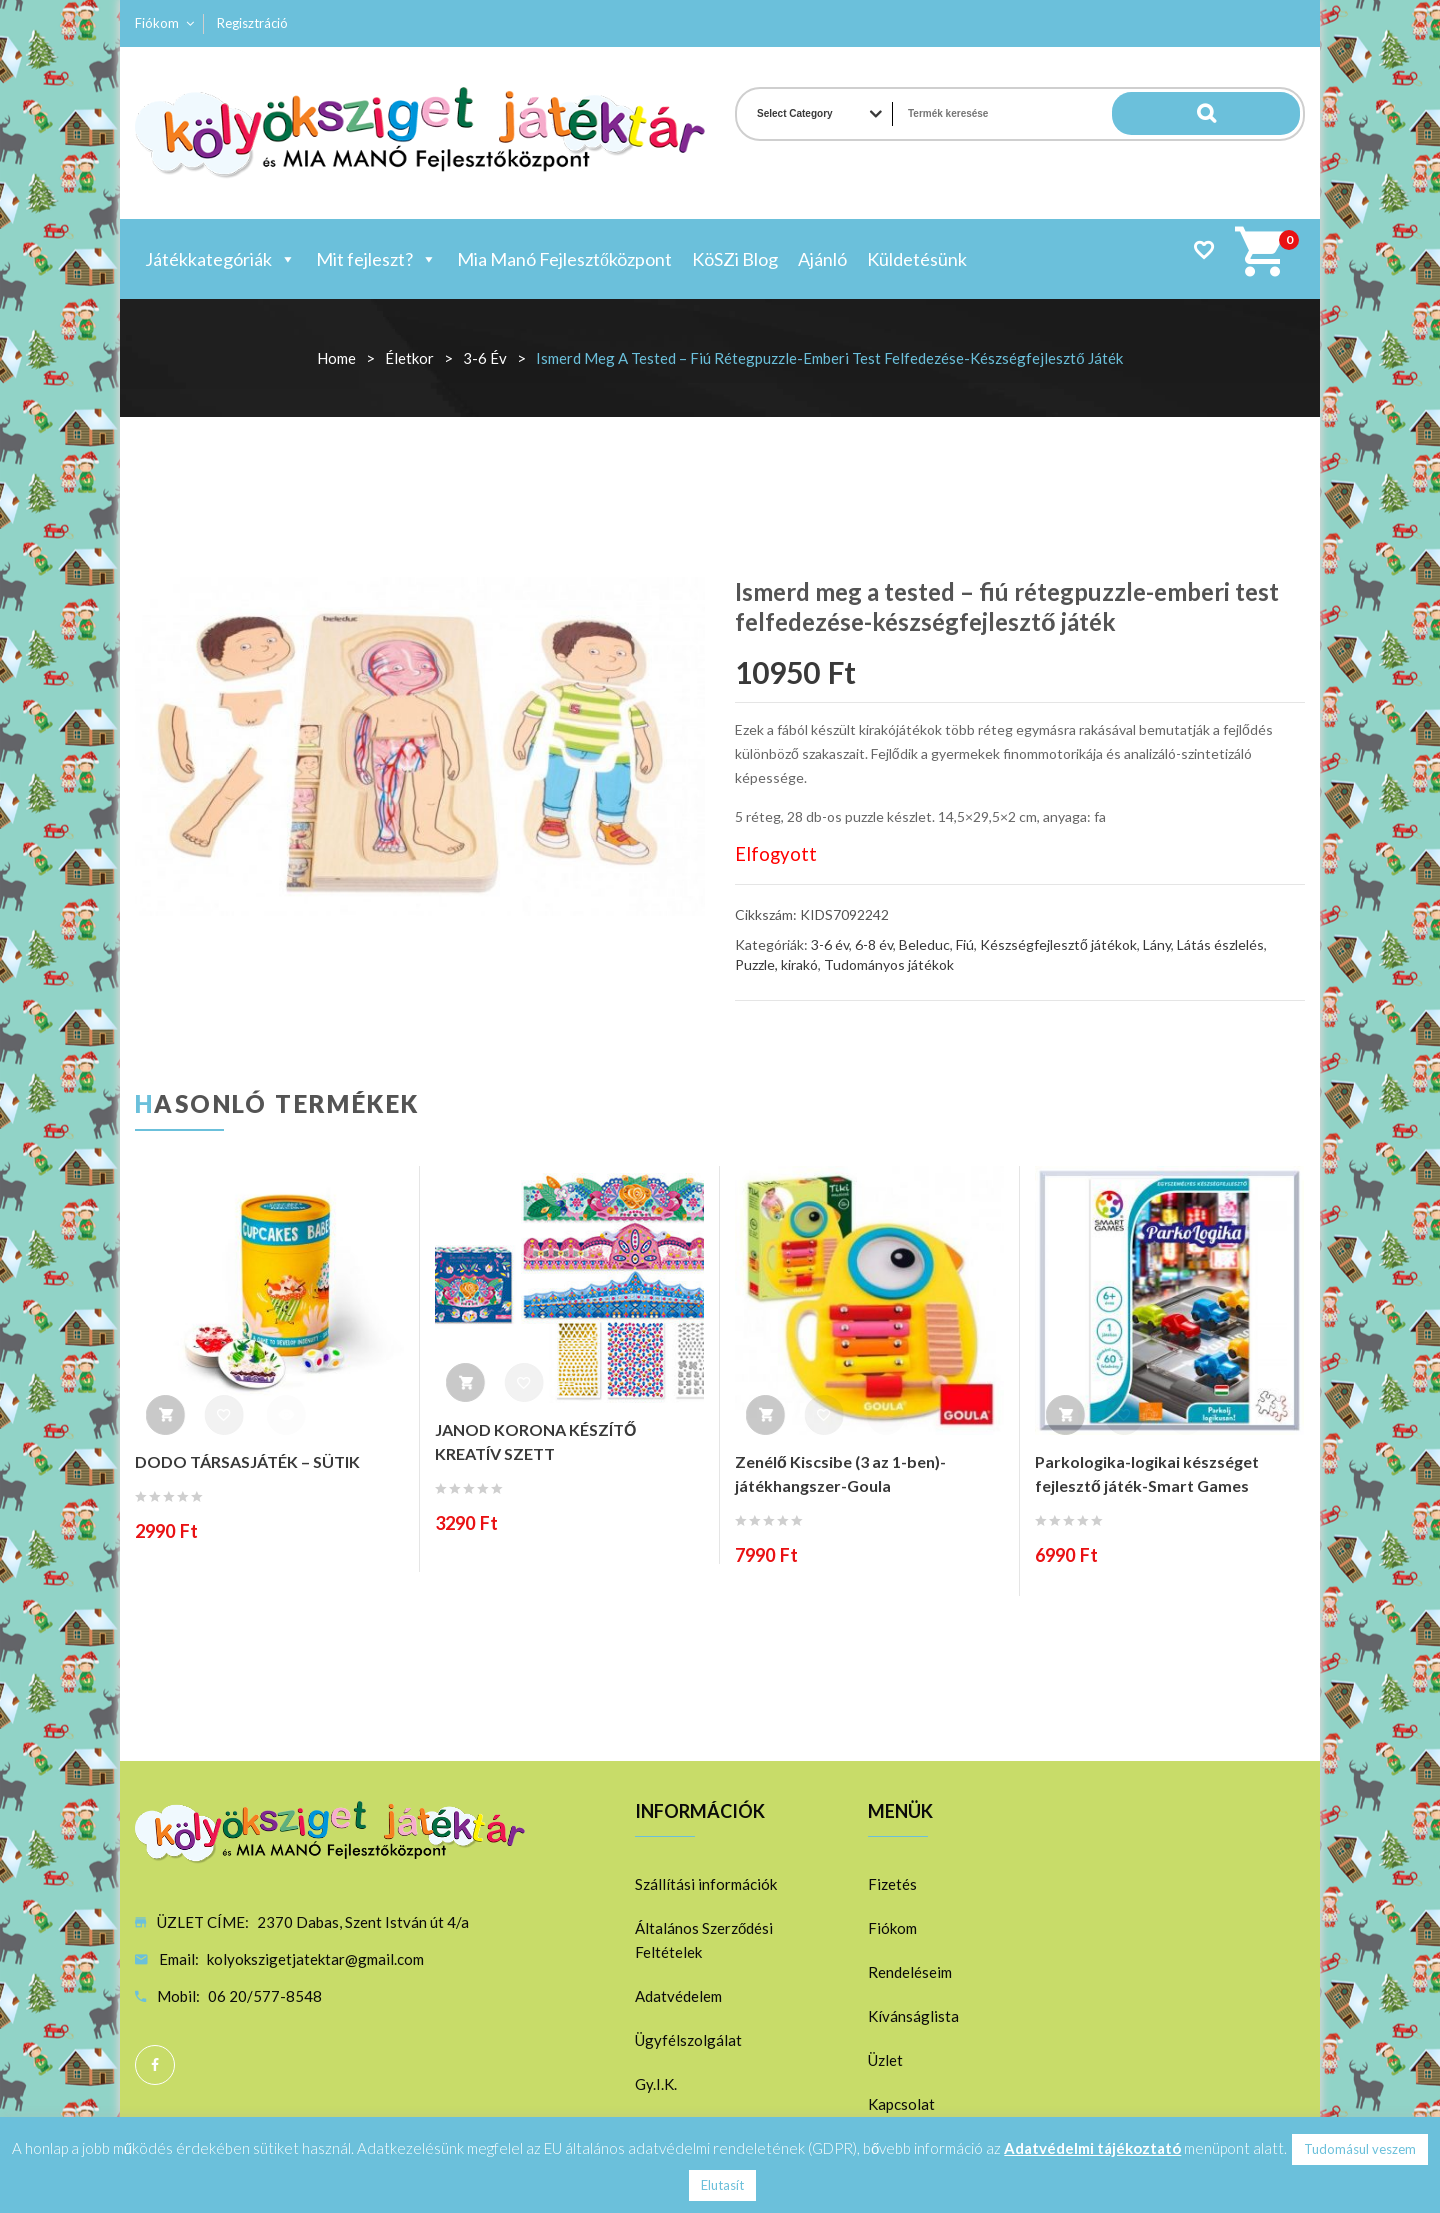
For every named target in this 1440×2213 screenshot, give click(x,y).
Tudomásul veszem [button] (1360, 2149)
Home (336, 358)
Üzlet (885, 2060)
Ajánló (822, 259)
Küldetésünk (917, 259)
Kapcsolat (901, 2104)
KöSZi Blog (735, 259)
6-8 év (874, 944)
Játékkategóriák (220, 259)
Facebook (155, 2065)
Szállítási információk (706, 1884)
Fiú (965, 944)
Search (1260, 114)
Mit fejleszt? (376, 259)
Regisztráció (252, 23)
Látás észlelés (1220, 944)
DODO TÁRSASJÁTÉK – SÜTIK (247, 1461)
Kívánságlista (913, 2016)
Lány (1157, 944)
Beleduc (924, 944)
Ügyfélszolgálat (688, 2040)
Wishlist (1203, 249)
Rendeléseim (910, 1972)
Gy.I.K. (656, 2084)
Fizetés (892, 1884)
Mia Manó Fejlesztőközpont (564, 259)
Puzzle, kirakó (776, 964)
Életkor (409, 358)
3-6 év (485, 358)
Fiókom (157, 23)
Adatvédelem (678, 1996)
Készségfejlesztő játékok (1058, 944)
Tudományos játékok (889, 964)
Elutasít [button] (722, 2185)
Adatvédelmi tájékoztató (1092, 2148)
